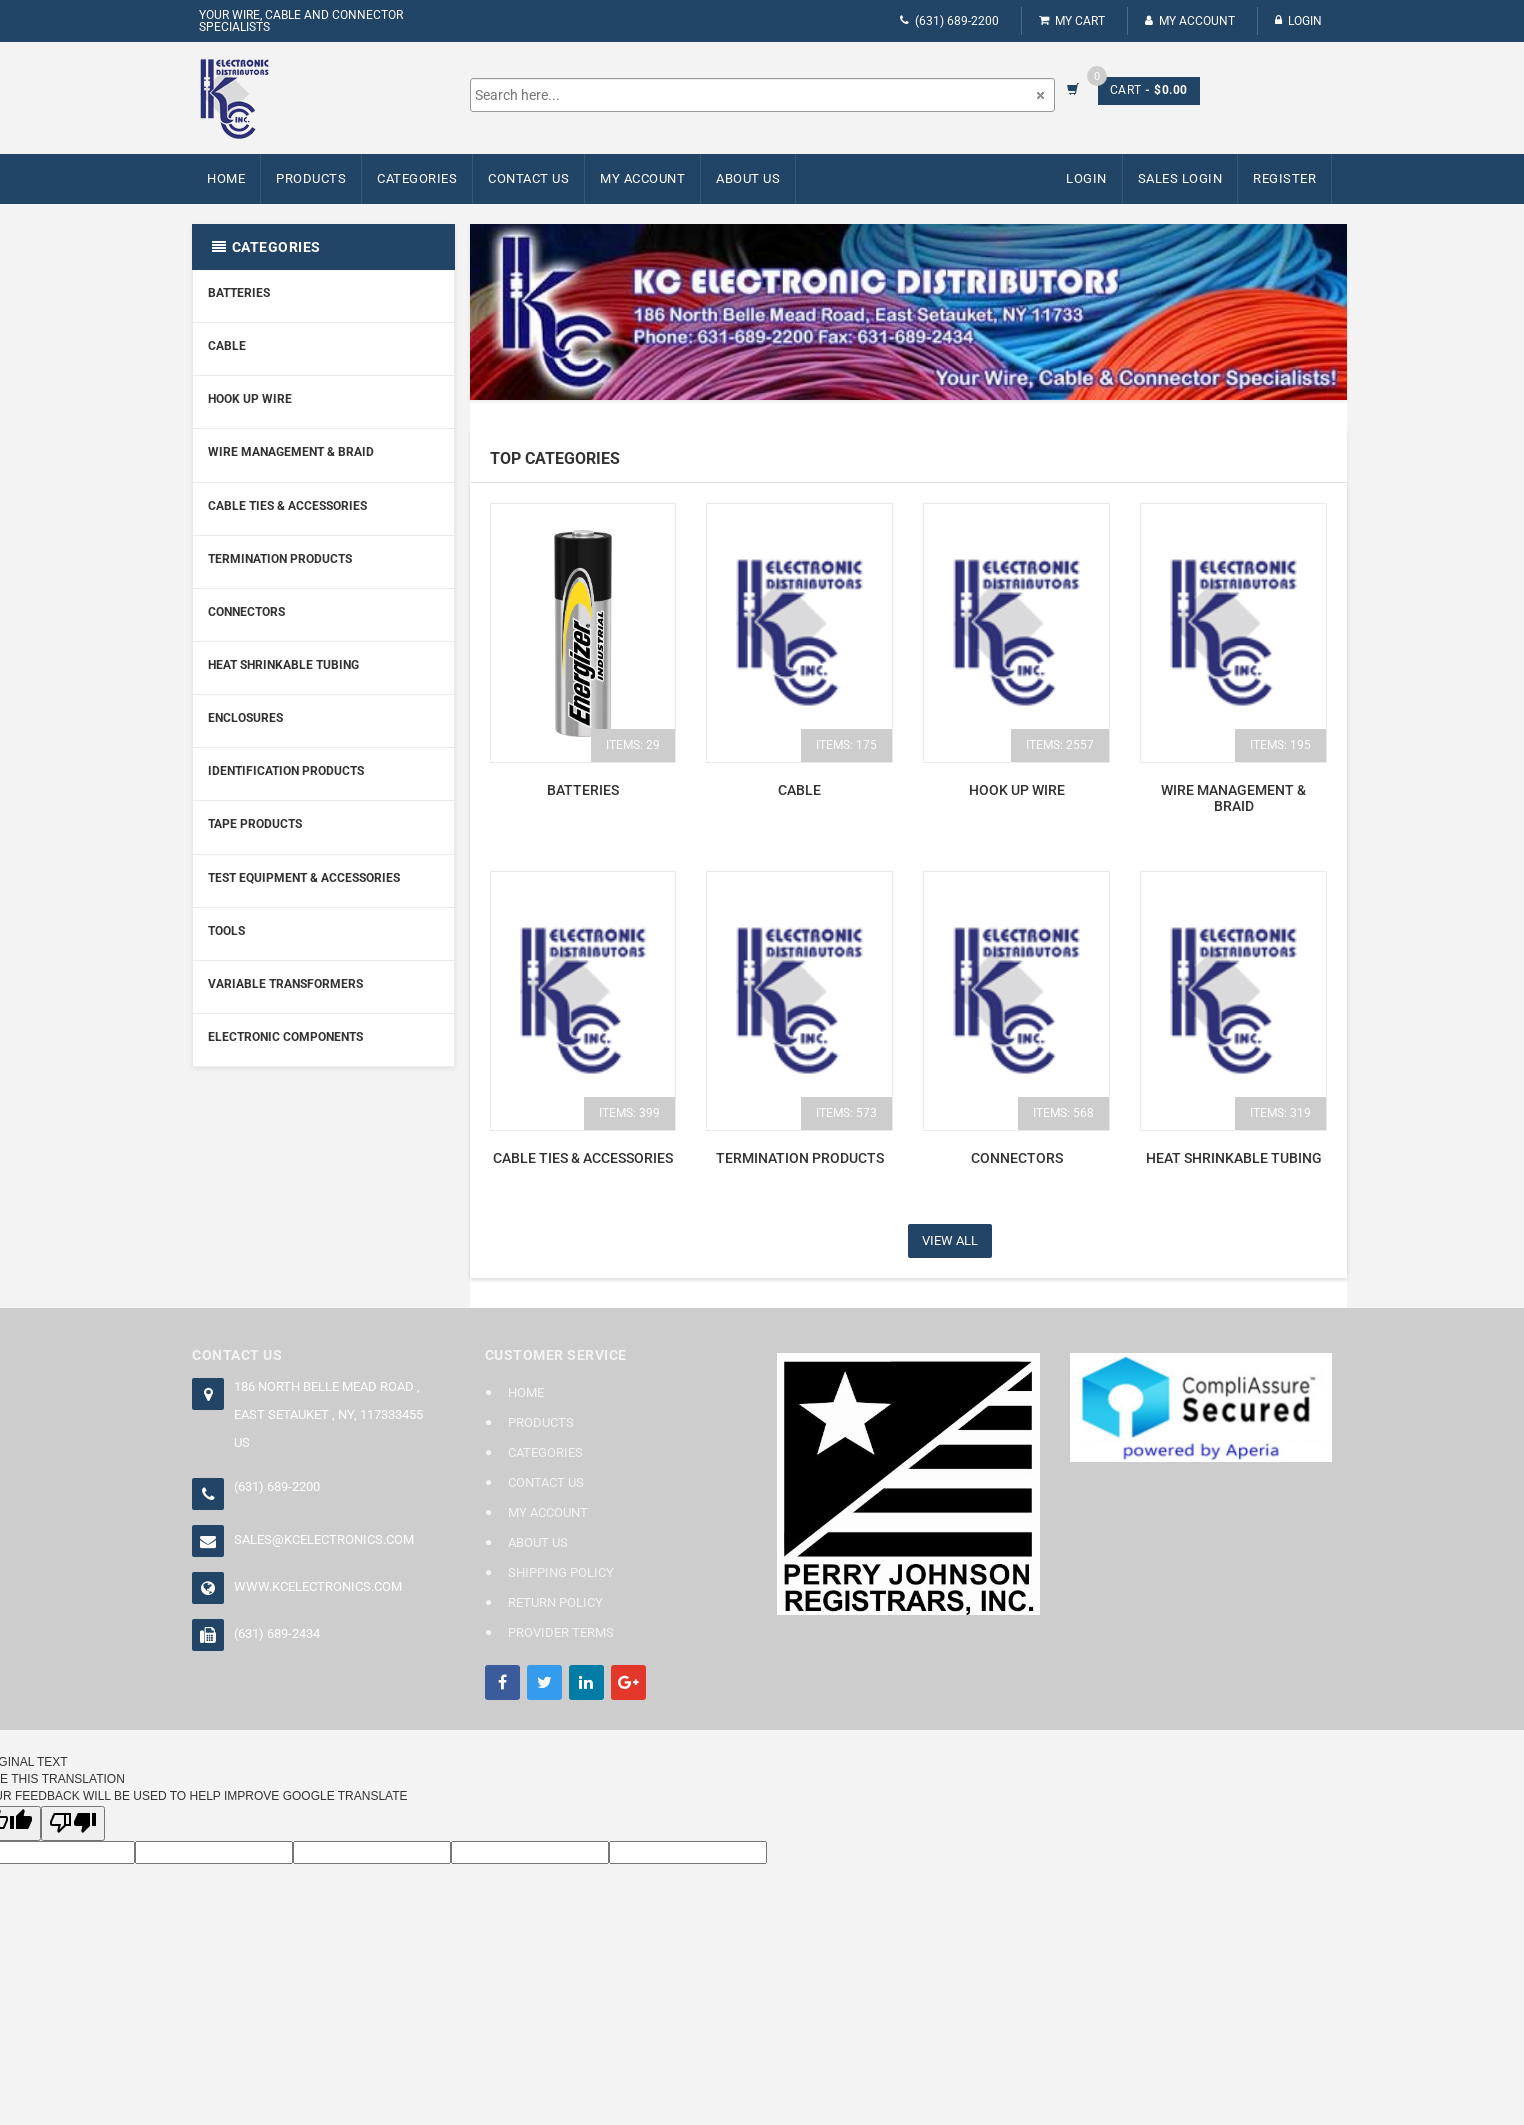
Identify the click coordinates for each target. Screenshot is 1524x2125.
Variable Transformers (285, 984)
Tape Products (255, 824)
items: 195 (1280, 745)
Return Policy (555, 1602)
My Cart (1072, 21)
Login (1298, 21)
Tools (226, 931)
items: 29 (633, 745)
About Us (748, 178)
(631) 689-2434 (277, 1633)
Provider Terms (561, 1632)
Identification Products (286, 771)
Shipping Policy (561, 1572)
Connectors (246, 612)
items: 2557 (1060, 745)
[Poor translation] (73, 1823)
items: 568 (1063, 1113)
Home (226, 178)
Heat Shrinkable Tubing (283, 665)
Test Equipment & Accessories (304, 878)
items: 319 (1280, 1113)
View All (950, 1240)
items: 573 (846, 1113)
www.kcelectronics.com (318, 1586)
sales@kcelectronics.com (324, 1539)
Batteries (239, 293)
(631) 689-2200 (949, 21)
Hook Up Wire (250, 399)
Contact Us (528, 178)
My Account (1190, 21)
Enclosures (245, 718)
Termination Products (280, 559)
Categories (417, 178)
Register (1284, 178)
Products (311, 178)
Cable (227, 346)
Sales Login (1180, 178)
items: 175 (846, 745)
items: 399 (629, 1113)
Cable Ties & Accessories (287, 506)
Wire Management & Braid (291, 452)
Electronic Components (285, 1037)
